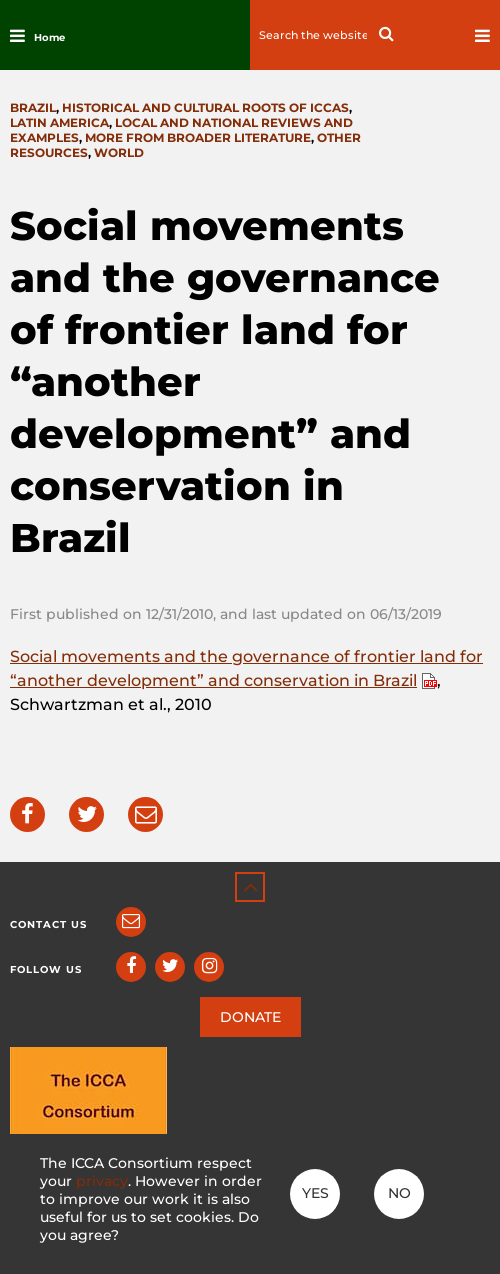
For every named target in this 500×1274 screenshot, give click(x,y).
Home (49, 37)
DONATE (250, 1017)
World (119, 152)
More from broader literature (198, 137)
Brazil (33, 107)
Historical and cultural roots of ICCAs (205, 107)
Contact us (48, 924)
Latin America (59, 122)
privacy (102, 1181)
